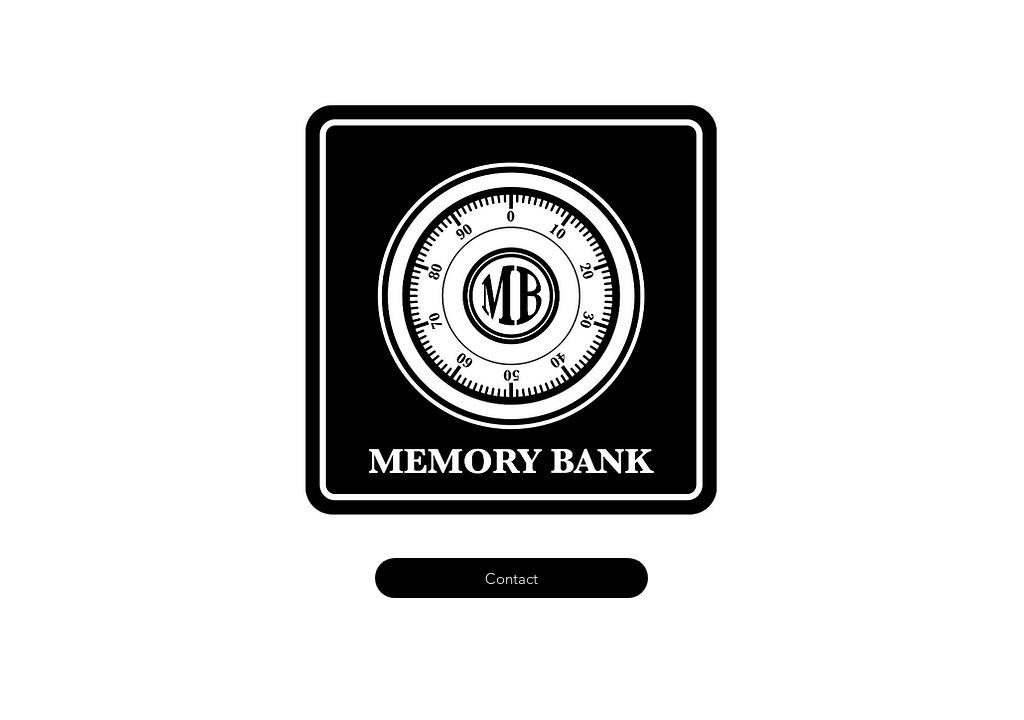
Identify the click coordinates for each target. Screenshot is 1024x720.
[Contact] (511, 578)
